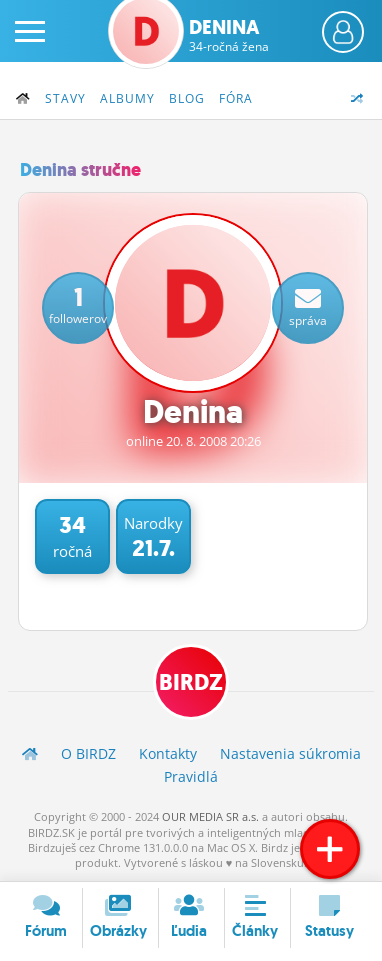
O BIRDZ (88, 753)
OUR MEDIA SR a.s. (210, 816)
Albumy (127, 98)
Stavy (65, 98)
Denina (229, 35)
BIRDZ (191, 682)
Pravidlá (191, 776)
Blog (187, 98)
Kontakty (168, 753)
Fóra (236, 98)
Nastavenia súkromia (290, 753)
